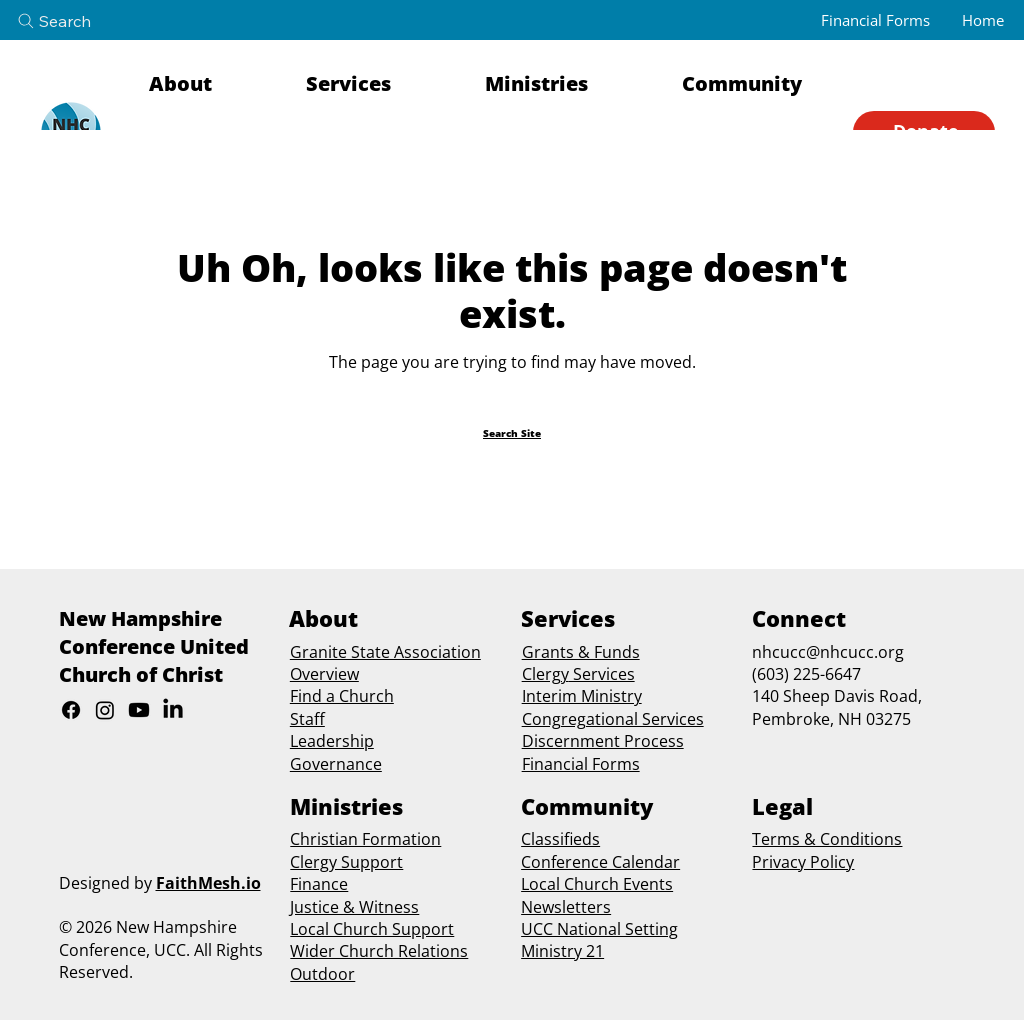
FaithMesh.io (208, 883)
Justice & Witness (354, 907)
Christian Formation (365, 839)
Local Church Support (372, 929)
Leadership (332, 741)
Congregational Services (613, 719)
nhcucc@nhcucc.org (828, 652)
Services (602, 674)
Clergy (545, 674)
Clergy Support (346, 862)
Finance (319, 884)
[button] (214, 84)
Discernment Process (603, 741)
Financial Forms (581, 764)
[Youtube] (139, 710)
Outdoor (322, 974)
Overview (324, 674)
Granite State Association (385, 652)
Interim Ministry (582, 696)
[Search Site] (512, 433)
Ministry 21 (562, 951)
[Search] (71, 21)
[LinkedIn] (173, 710)
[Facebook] (71, 710)
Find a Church (342, 696)
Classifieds (560, 839)
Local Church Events (597, 884)
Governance (336, 764)
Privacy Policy (803, 862)
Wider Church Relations (379, 951)
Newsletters (566, 907)
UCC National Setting (599, 929)
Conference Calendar (600, 862)
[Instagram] (105, 710)
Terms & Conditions (827, 839)
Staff (307, 719)
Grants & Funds (581, 652)
